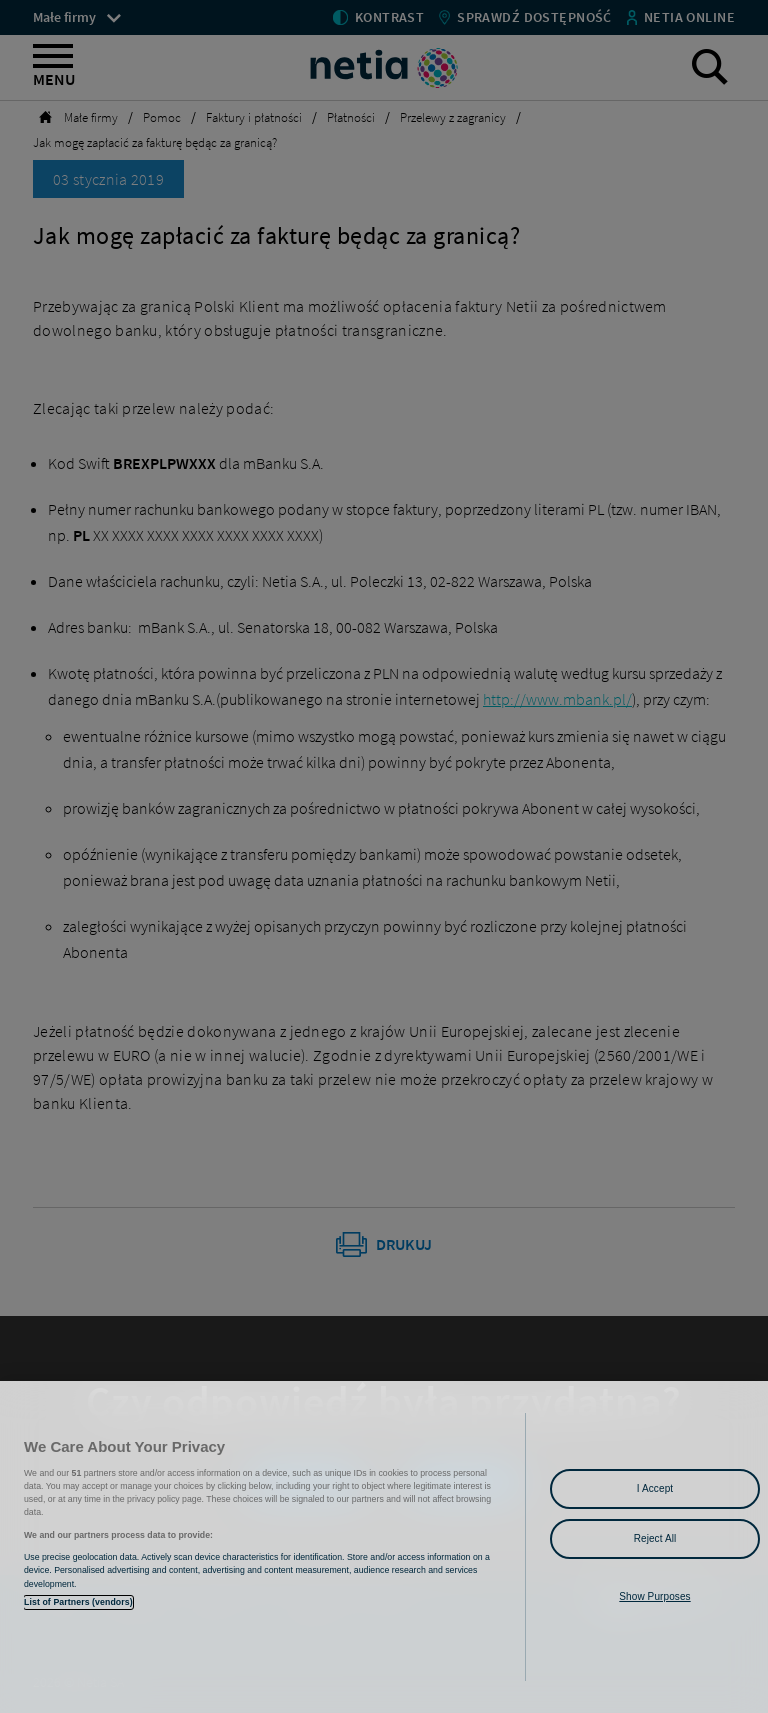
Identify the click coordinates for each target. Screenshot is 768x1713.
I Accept (655, 1488)
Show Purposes (654, 1596)
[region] (384, 1547)
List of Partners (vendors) (78, 1602)
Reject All (655, 1538)
